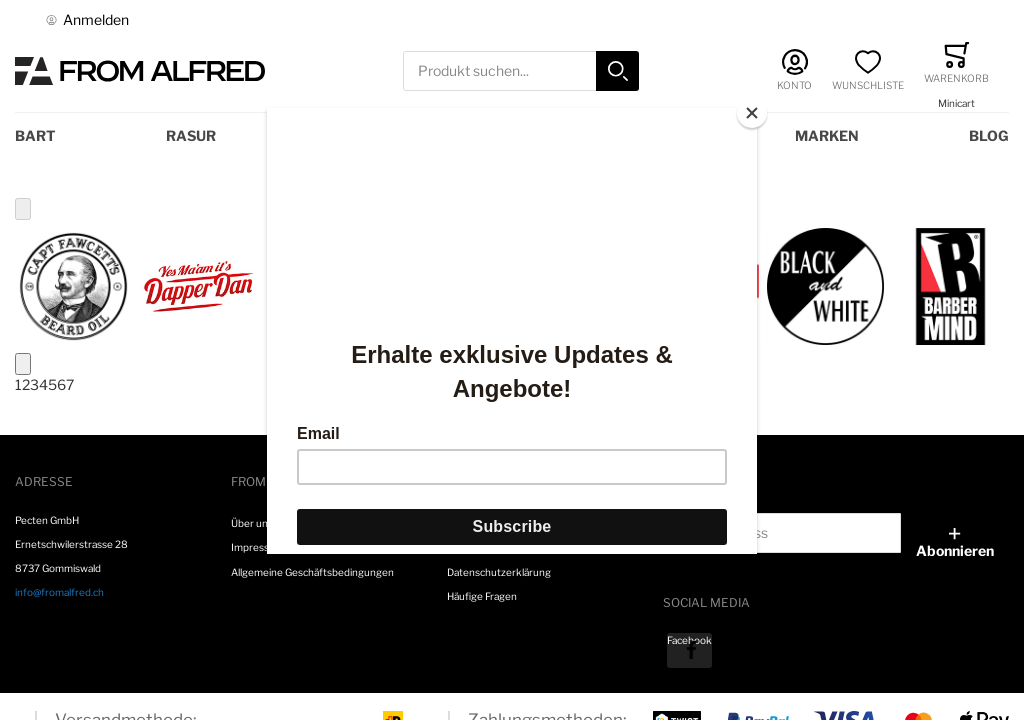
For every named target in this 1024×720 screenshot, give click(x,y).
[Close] (752, 113)
